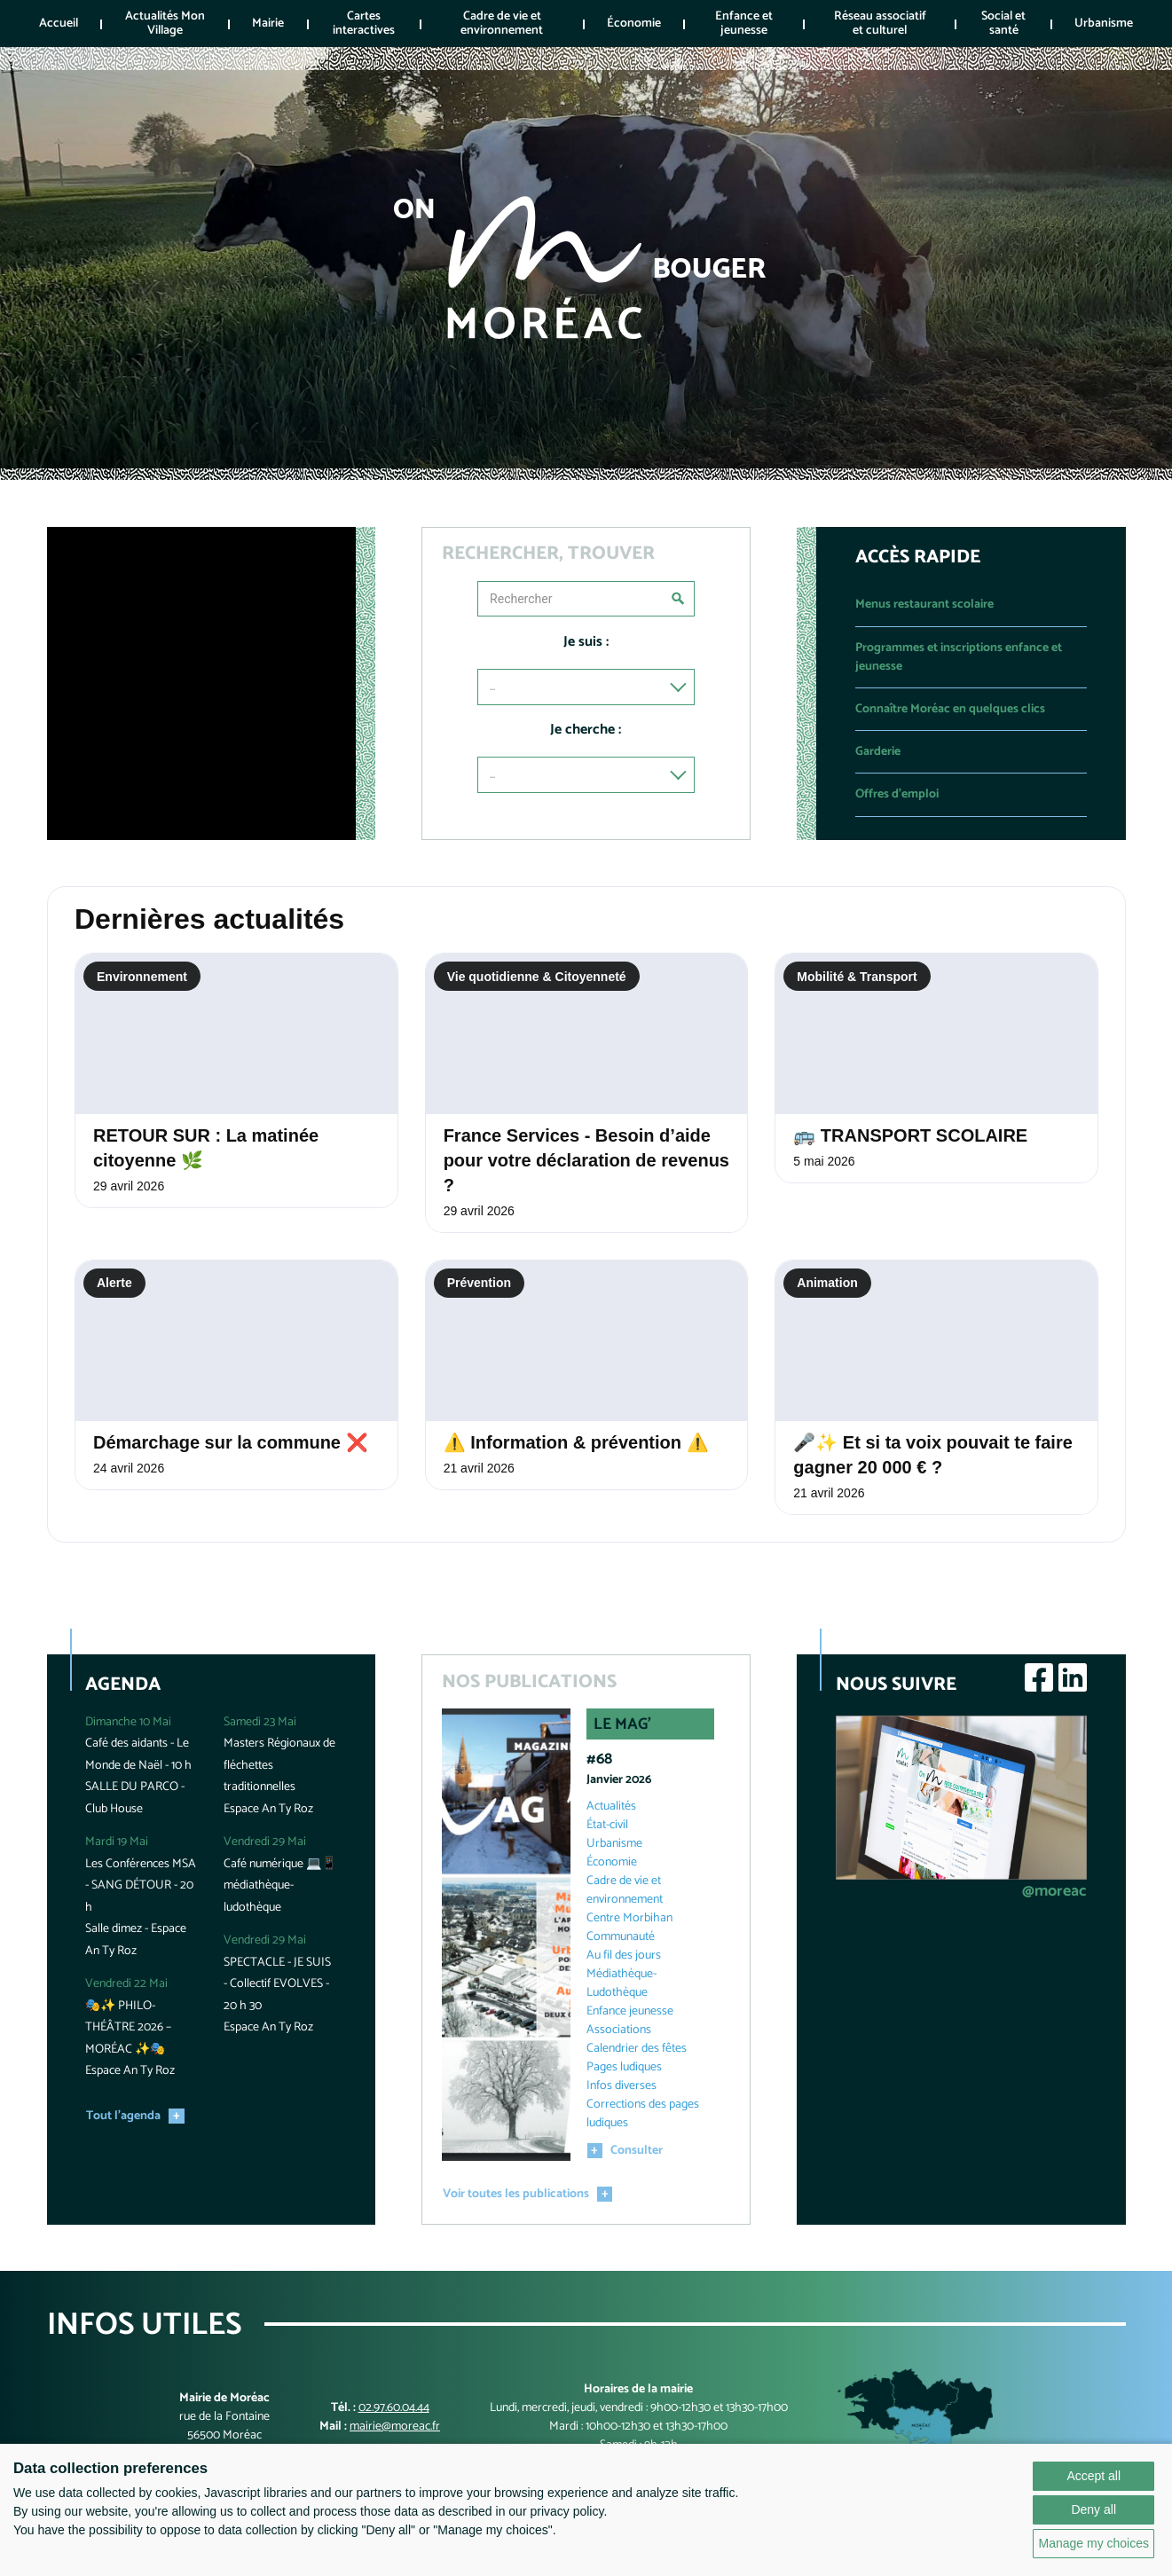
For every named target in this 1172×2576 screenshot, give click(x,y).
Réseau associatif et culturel (880, 23)
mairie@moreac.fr (395, 2426)
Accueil (58, 23)
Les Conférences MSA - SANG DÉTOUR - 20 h (140, 1886)
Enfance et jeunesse (744, 23)
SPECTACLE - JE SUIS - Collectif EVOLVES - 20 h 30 (277, 1984)
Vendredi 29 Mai (265, 1842)
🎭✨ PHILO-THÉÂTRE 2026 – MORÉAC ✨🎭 (128, 2028)
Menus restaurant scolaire (924, 604)
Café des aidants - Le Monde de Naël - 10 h (138, 1754)
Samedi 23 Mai (260, 1722)
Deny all (1093, 2509)
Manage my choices (1093, 2543)
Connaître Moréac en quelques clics (950, 709)
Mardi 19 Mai (116, 1842)
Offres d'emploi (897, 794)
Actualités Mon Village (165, 23)
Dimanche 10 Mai (128, 1722)
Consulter (636, 2150)
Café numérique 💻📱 (280, 1864)
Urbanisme (1103, 23)
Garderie (878, 752)
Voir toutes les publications (516, 2194)
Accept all (1093, 2476)
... (492, 687)
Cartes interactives (364, 23)
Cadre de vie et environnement (501, 23)
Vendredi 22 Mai (126, 1984)
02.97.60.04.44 (393, 2408)
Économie (634, 23)
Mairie (268, 23)
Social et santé (1003, 23)
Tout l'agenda (123, 2116)
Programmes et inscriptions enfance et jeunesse (958, 657)
